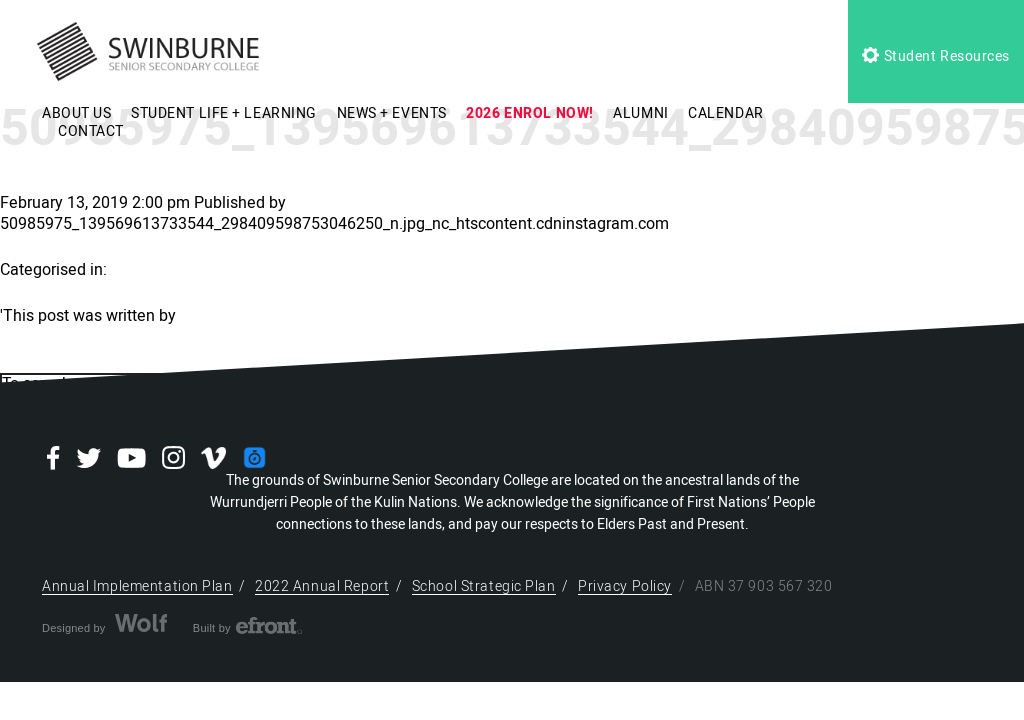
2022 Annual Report (322, 586)
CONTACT (91, 131)
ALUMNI (640, 113)
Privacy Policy (625, 586)
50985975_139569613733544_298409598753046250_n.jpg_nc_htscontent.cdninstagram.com (334, 224)
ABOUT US (76, 113)
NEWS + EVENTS (392, 113)
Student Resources (936, 56)
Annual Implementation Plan (137, 586)
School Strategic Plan (484, 586)
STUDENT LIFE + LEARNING (224, 113)
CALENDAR (725, 113)
